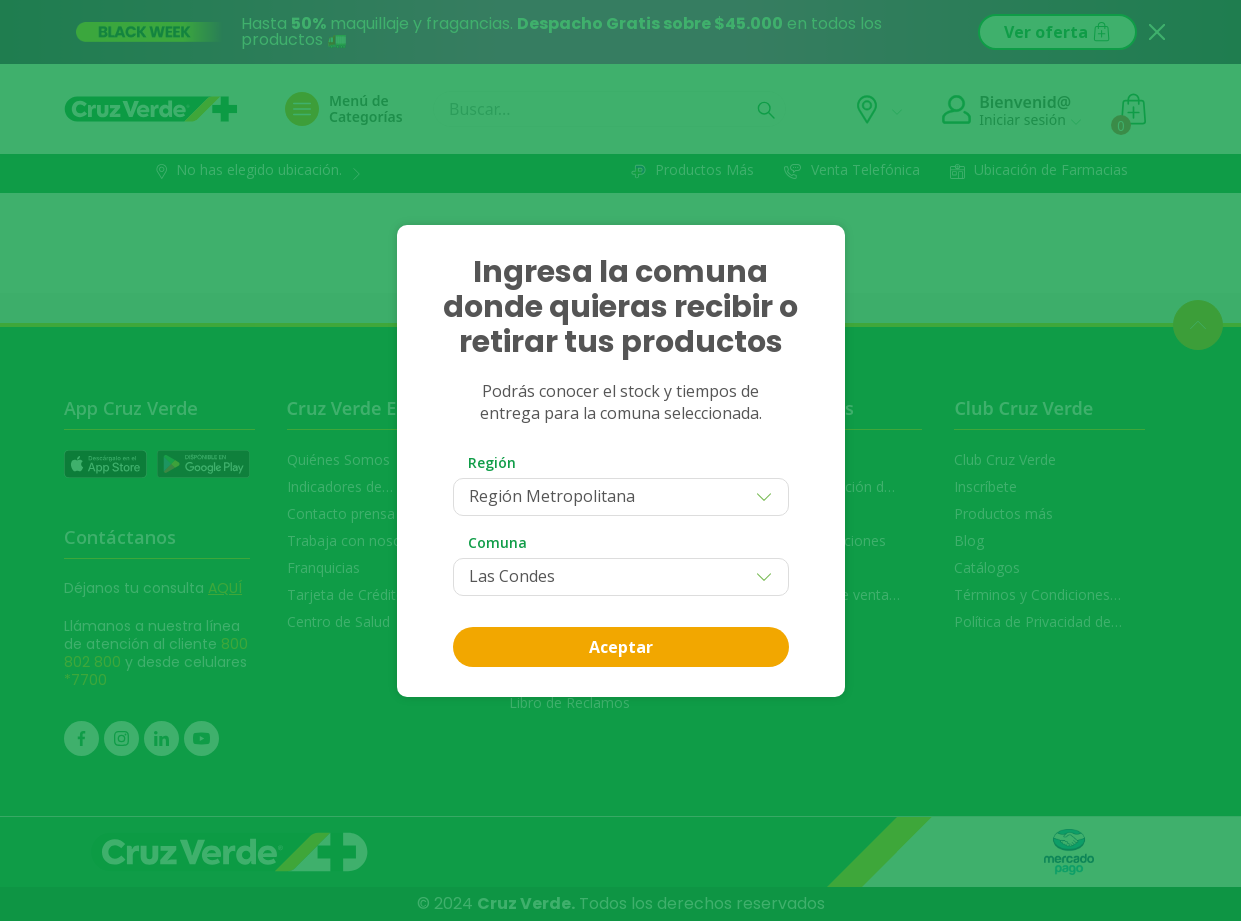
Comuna (497, 542)
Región (492, 462)
